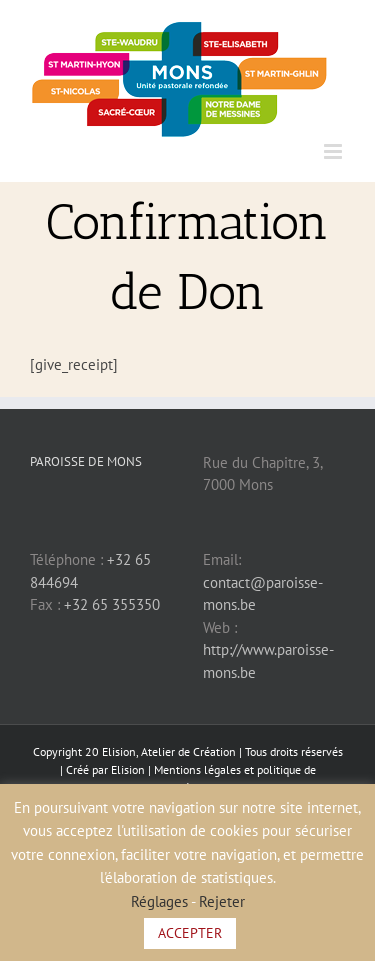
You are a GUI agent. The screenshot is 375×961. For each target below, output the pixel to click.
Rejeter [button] (222, 901)
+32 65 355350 (112, 604)
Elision (128, 769)
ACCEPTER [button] (190, 933)
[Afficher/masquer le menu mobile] (334, 151)
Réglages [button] (159, 901)
